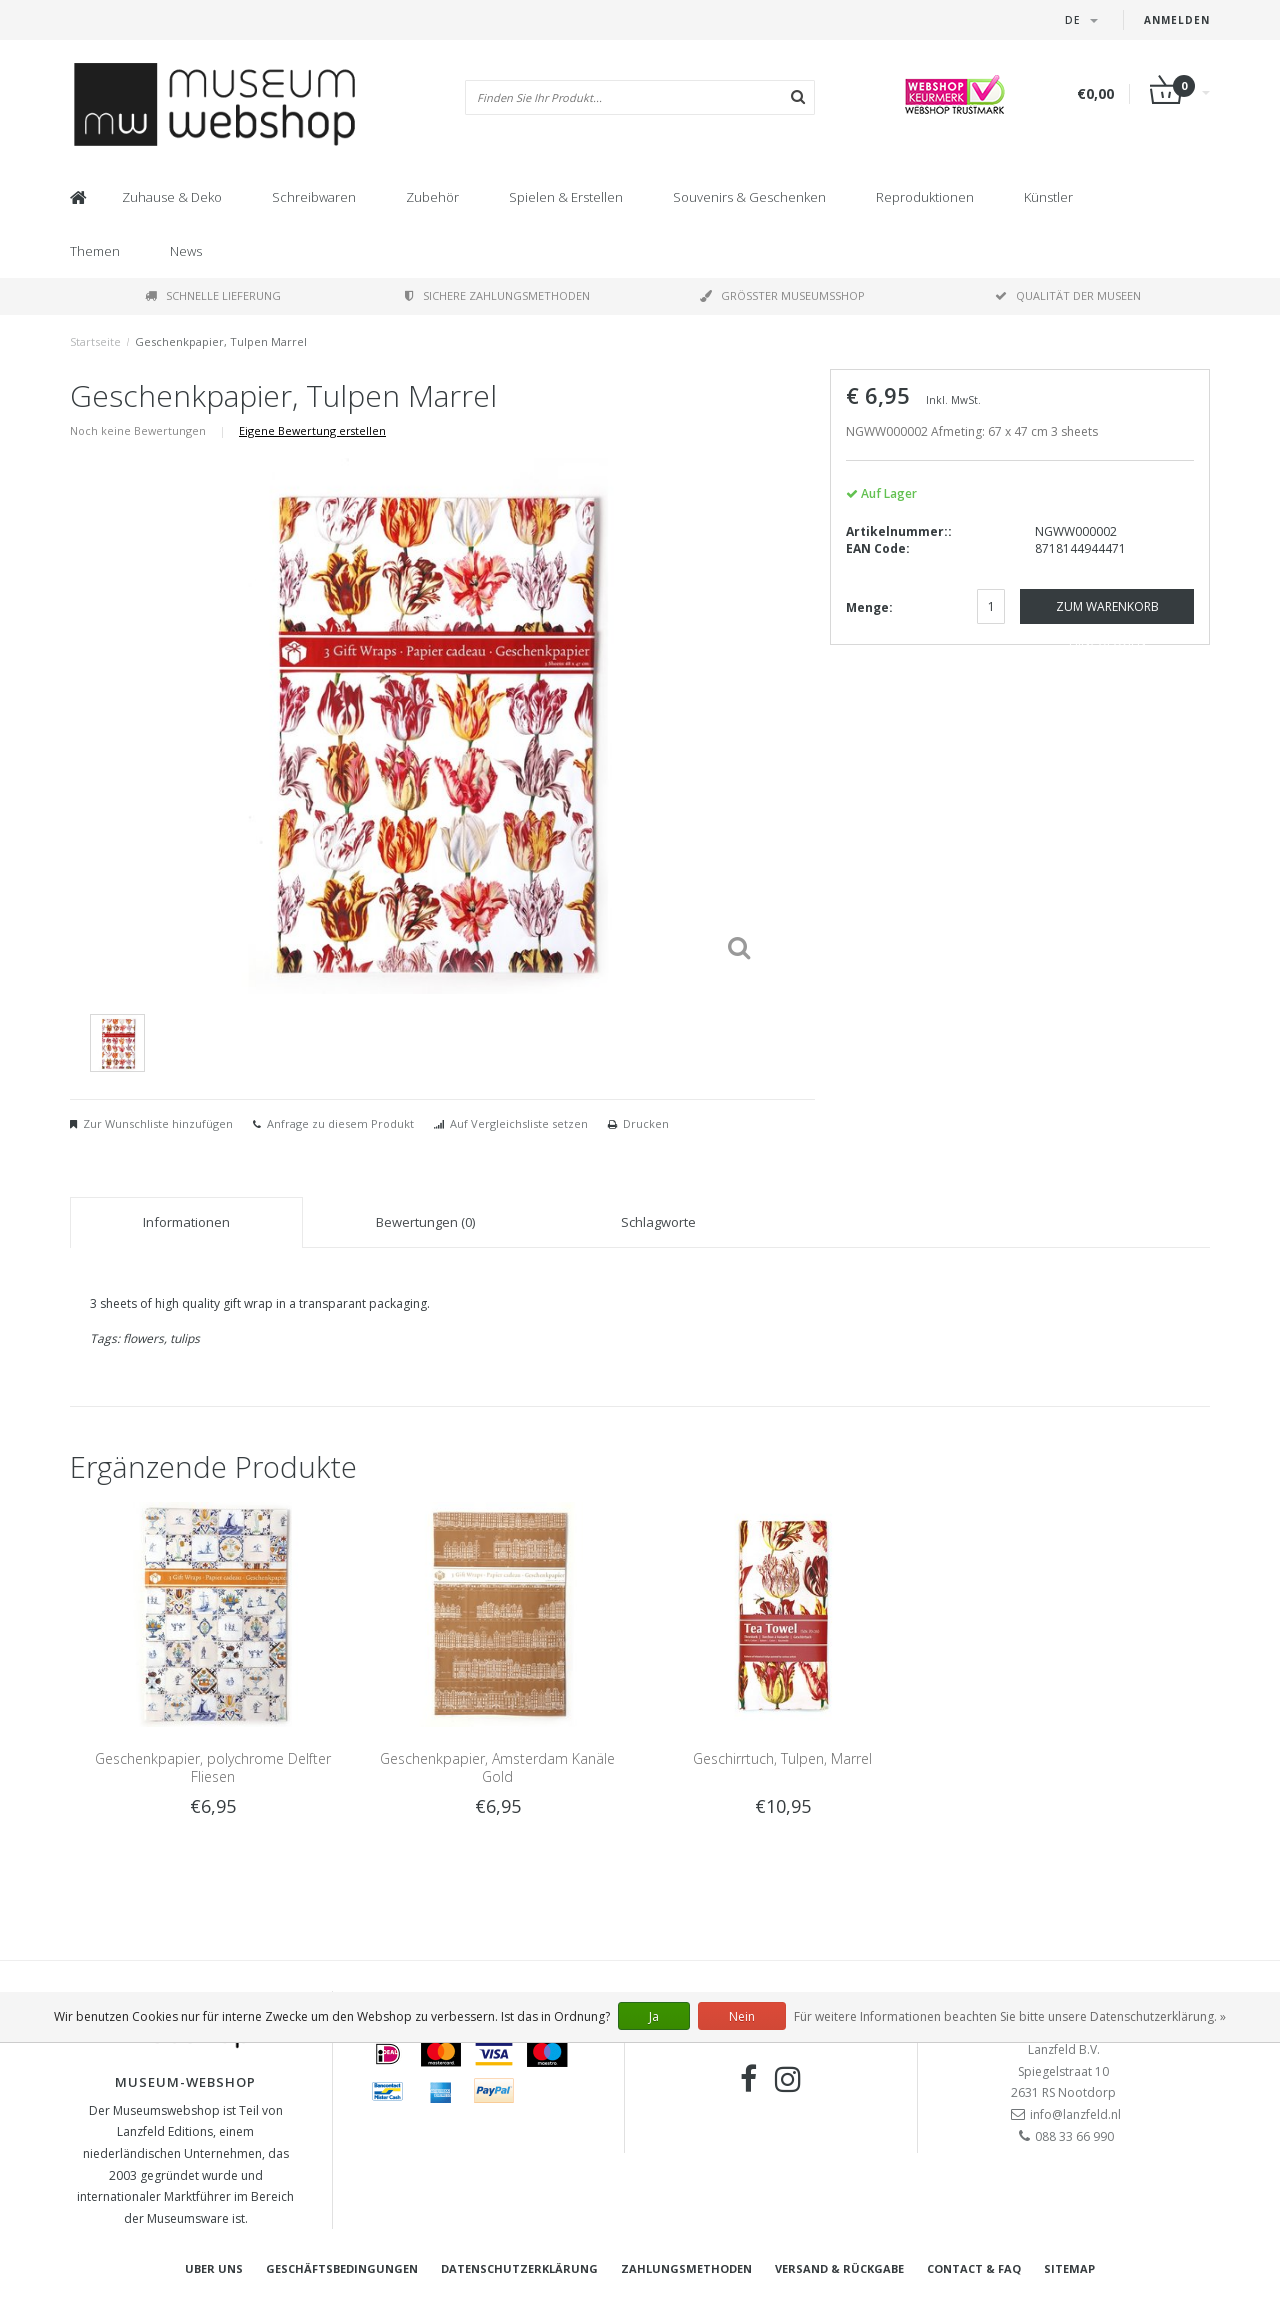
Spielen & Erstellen (566, 197)
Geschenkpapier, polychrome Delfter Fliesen (213, 1767)
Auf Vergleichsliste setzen (519, 1123)
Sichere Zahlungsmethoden (497, 295)
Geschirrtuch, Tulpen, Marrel (782, 1758)
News (186, 251)
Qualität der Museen (1068, 295)
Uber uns (214, 2268)
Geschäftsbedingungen (342, 2268)
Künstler (1048, 197)
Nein (742, 2016)
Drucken (646, 1123)
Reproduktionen (925, 197)
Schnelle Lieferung (213, 295)
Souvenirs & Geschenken (749, 197)
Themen (95, 251)
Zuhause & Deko (172, 197)
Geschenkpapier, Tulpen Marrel (221, 341)
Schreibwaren (314, 197)
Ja (654, 2016)
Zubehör (432, 197)
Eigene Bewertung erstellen (312, 430)
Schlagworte (658, 1222)
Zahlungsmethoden (686, 2268)
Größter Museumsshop (782, 295)
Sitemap (1069, 2268)
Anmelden (1177, 20)
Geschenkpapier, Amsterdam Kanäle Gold (497, 1767)
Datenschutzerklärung (519, 2268)
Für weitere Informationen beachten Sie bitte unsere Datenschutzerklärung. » (1010, 2016)
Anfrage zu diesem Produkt (340, 1123)
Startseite (95, 341)
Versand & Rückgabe (839, 2268)
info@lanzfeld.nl (1075, 2114)
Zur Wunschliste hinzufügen (158, 1123)
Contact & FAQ (974, 2268)
